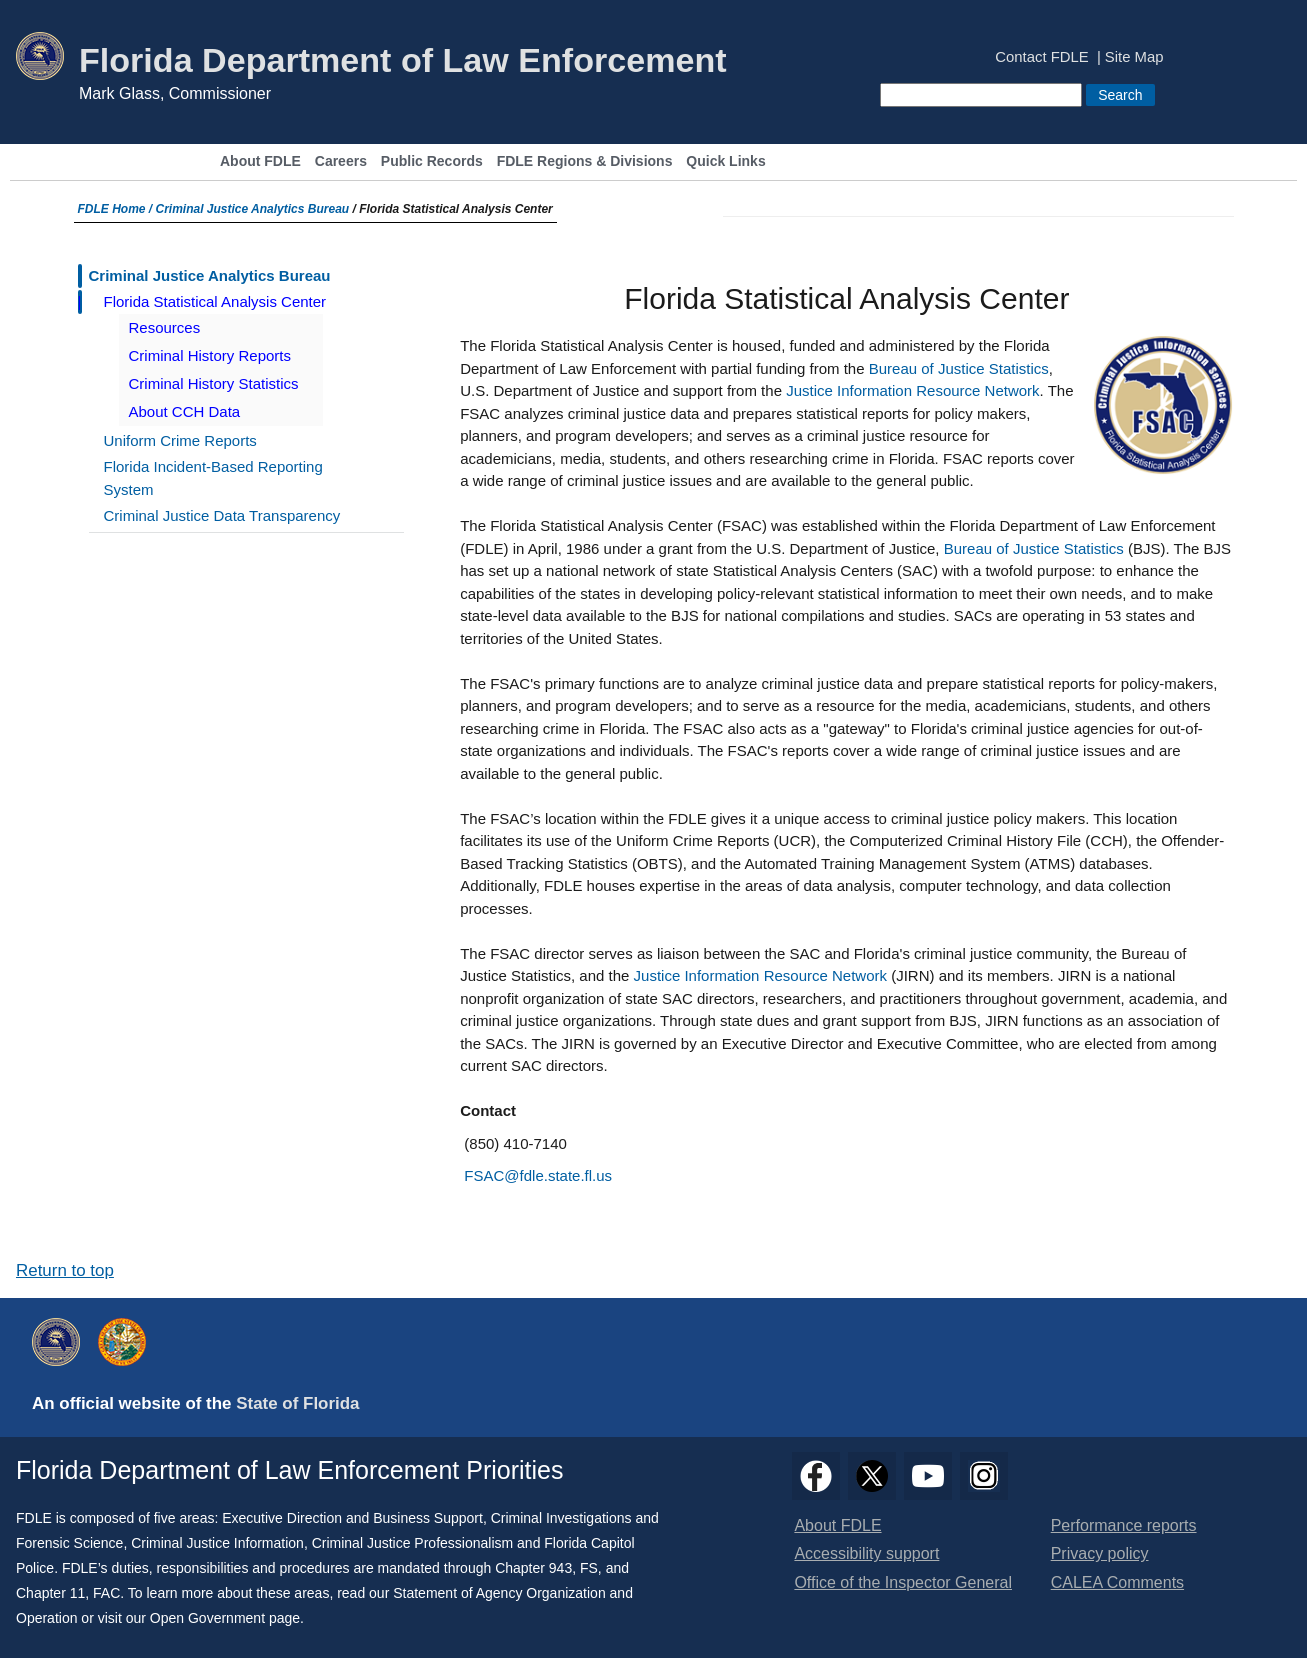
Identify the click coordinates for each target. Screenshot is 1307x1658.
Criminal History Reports (210, 355)
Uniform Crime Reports (180, 440)
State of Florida (297, 1403)
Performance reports (1124, 1525)
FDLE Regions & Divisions (585, 161)
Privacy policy (1100, 1553)
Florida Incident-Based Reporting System (213, 478)
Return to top (65, 1270)
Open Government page (225, 1618)
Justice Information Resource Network (912, 390)
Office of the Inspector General (903, 1582)
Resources (165, 327)
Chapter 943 (533, 1568)
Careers (341, 161)
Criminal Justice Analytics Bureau (253, 209)
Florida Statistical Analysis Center (215, 301)
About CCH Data (185, 411)
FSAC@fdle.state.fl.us (538, 1175)
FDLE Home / (117, 209)
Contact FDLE (1041, 57)
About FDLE (260, 161)
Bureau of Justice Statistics (959, 368)
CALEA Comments (1117, 1582)
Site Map (1134, 57)
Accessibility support (866, 1553)
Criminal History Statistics (214, 383)
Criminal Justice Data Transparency (222, 515)
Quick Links (725, 161)
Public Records (432, 161)
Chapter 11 (50, 1593)
